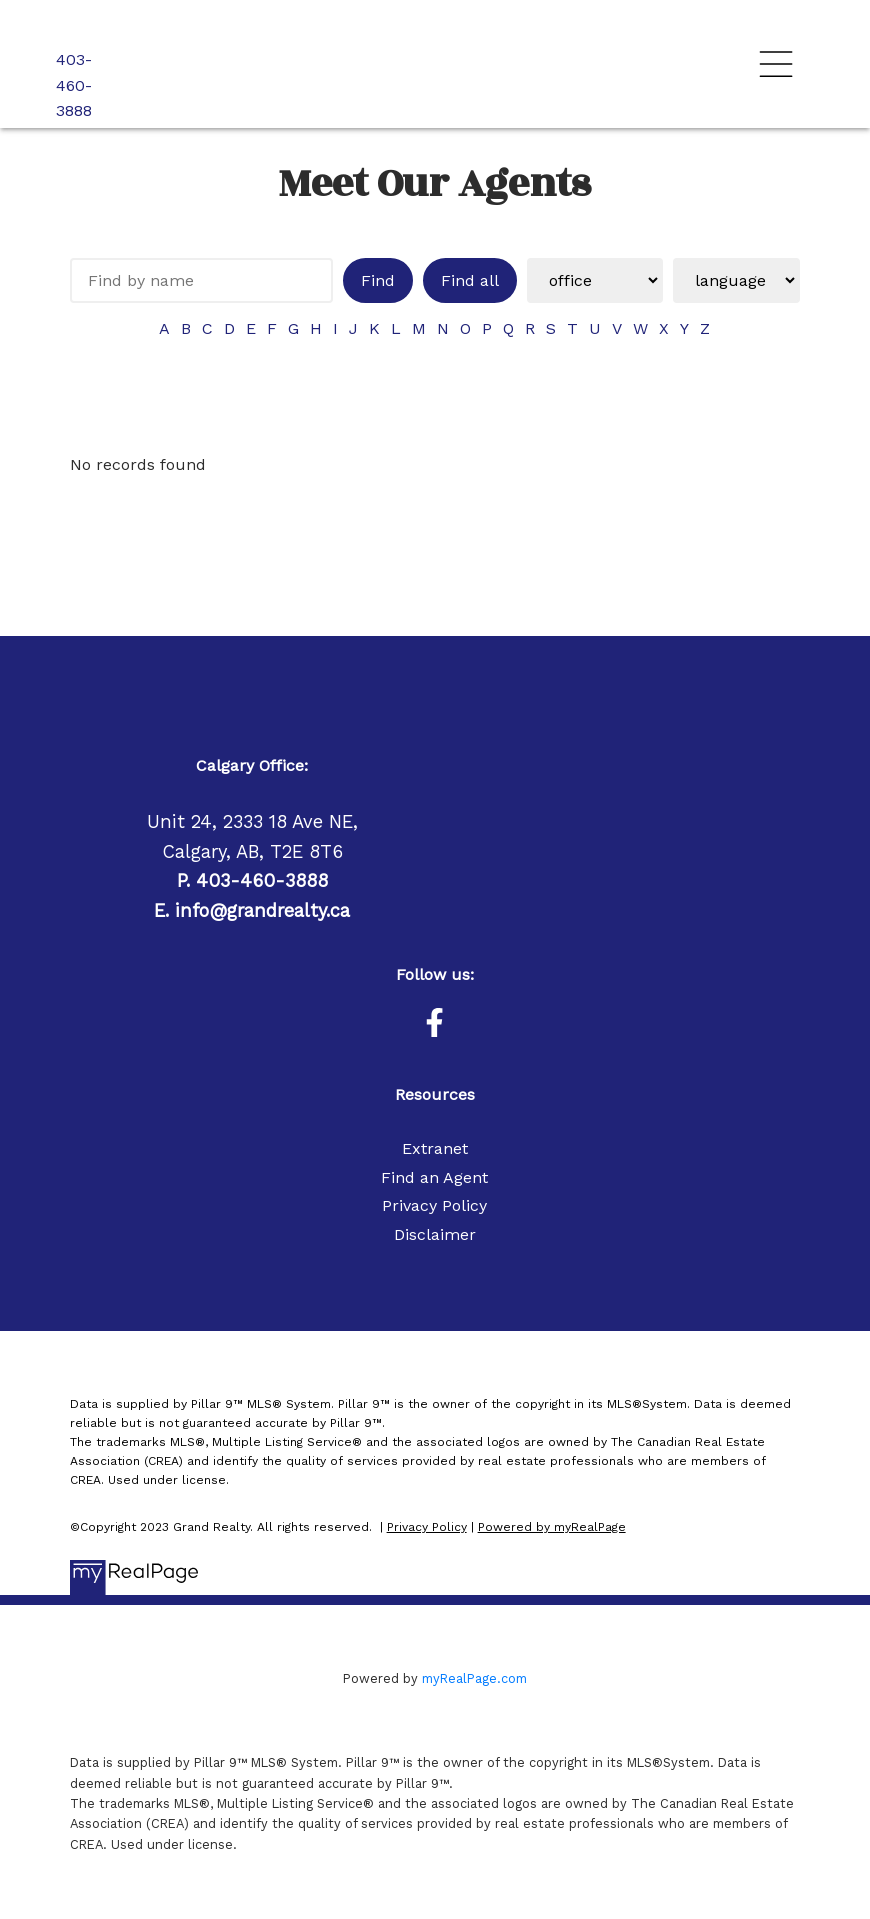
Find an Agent (434, 1177)
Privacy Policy (434, 1205)
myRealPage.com (474, 1678)
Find (378, 280)
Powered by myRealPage (552, 1527)
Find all (470, 280)
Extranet (435, 1148)
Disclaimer (435, 1234)
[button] (434, 1022)
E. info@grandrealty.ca (252, 910)
